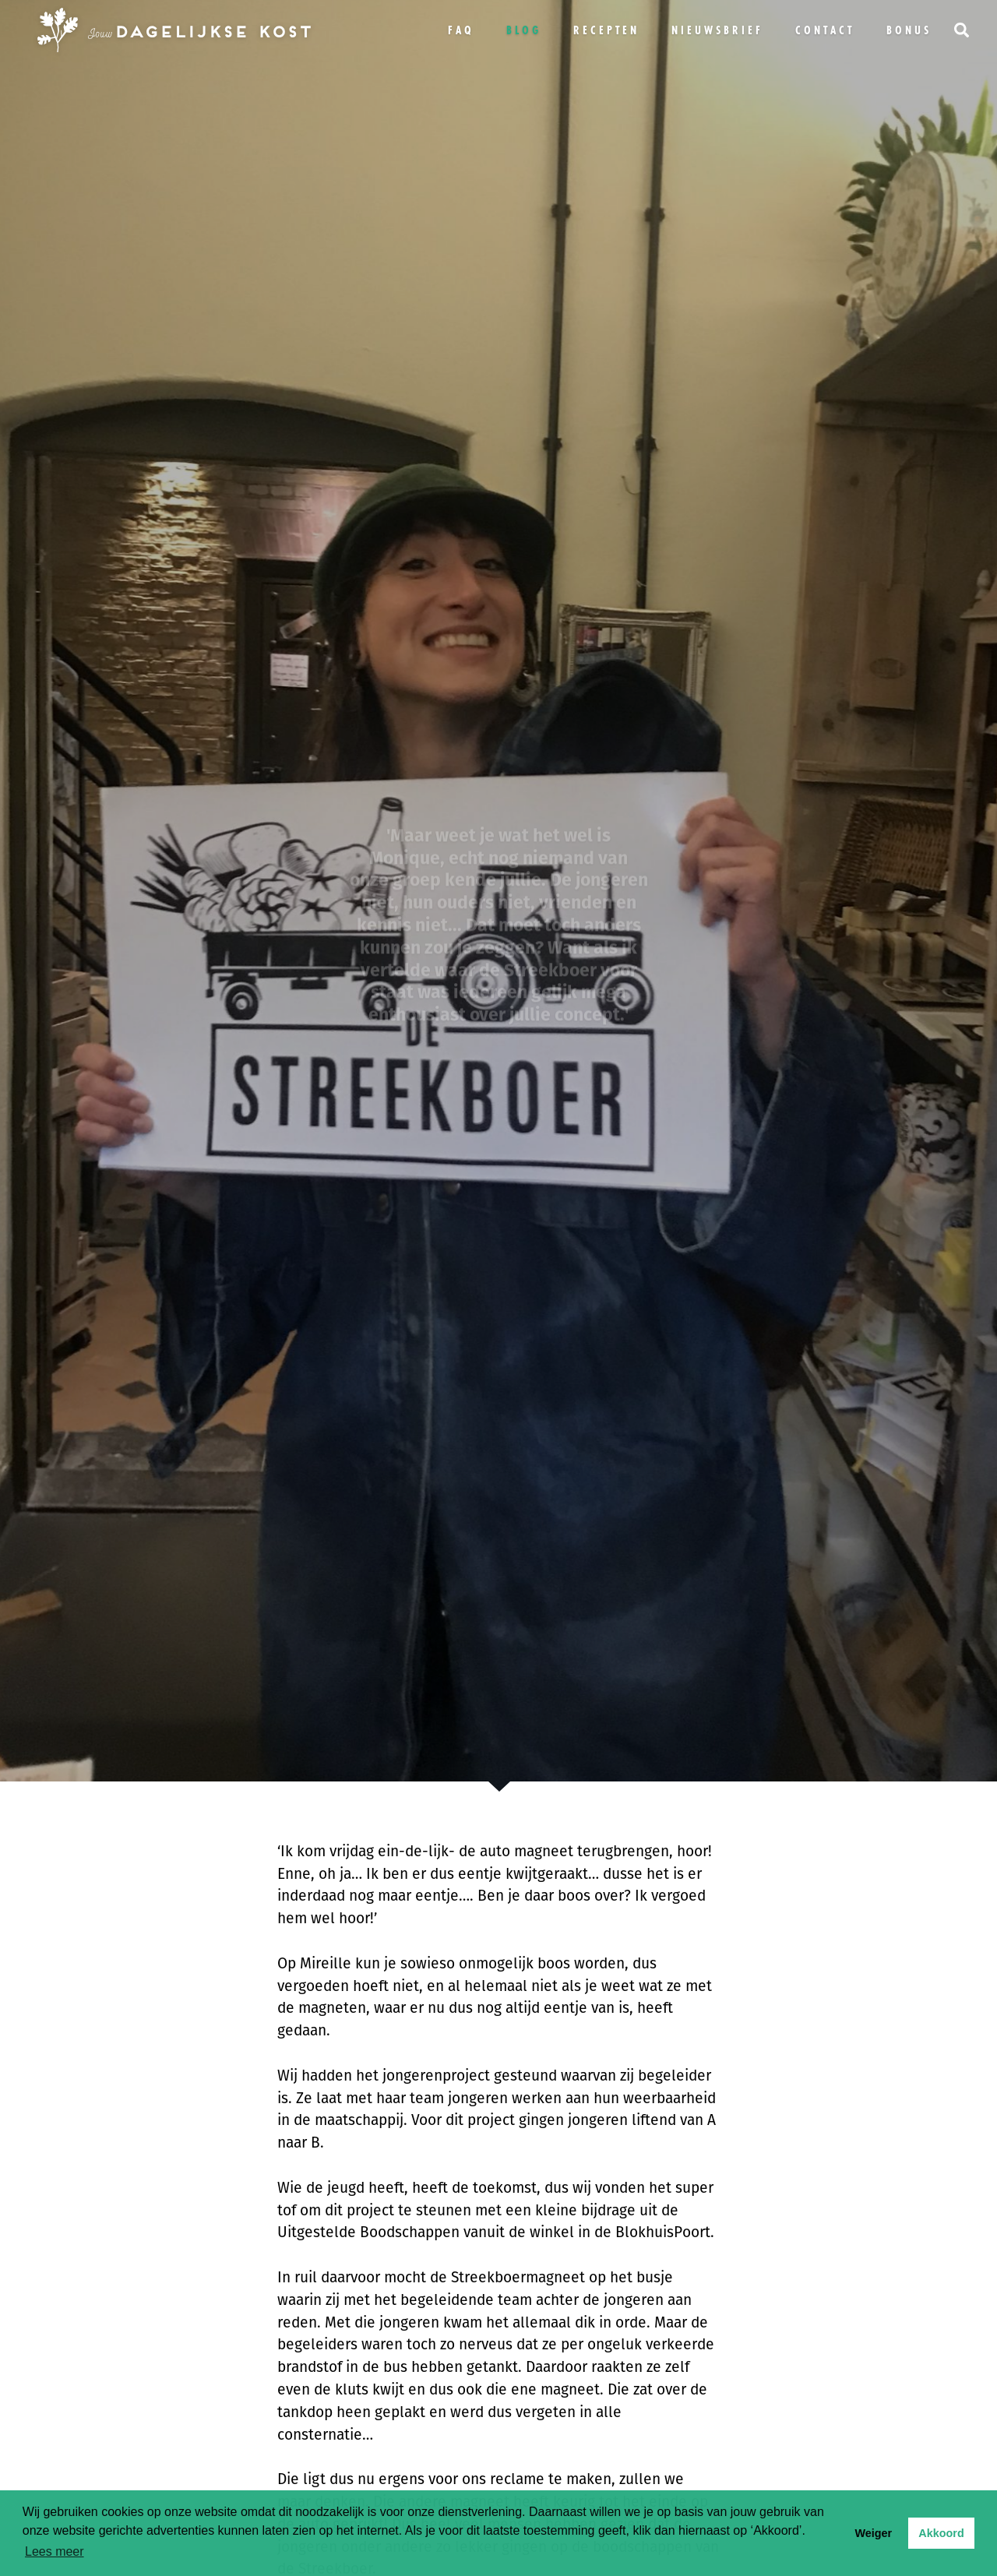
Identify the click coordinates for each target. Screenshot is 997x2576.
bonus (909, 30)
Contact (824, 30)
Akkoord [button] (941, 2533)
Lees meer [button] (54, 2551)
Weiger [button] (873, 2533)
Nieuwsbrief (717, 30)
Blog (523, 30)
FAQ (461, 30)
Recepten (606, 30)
